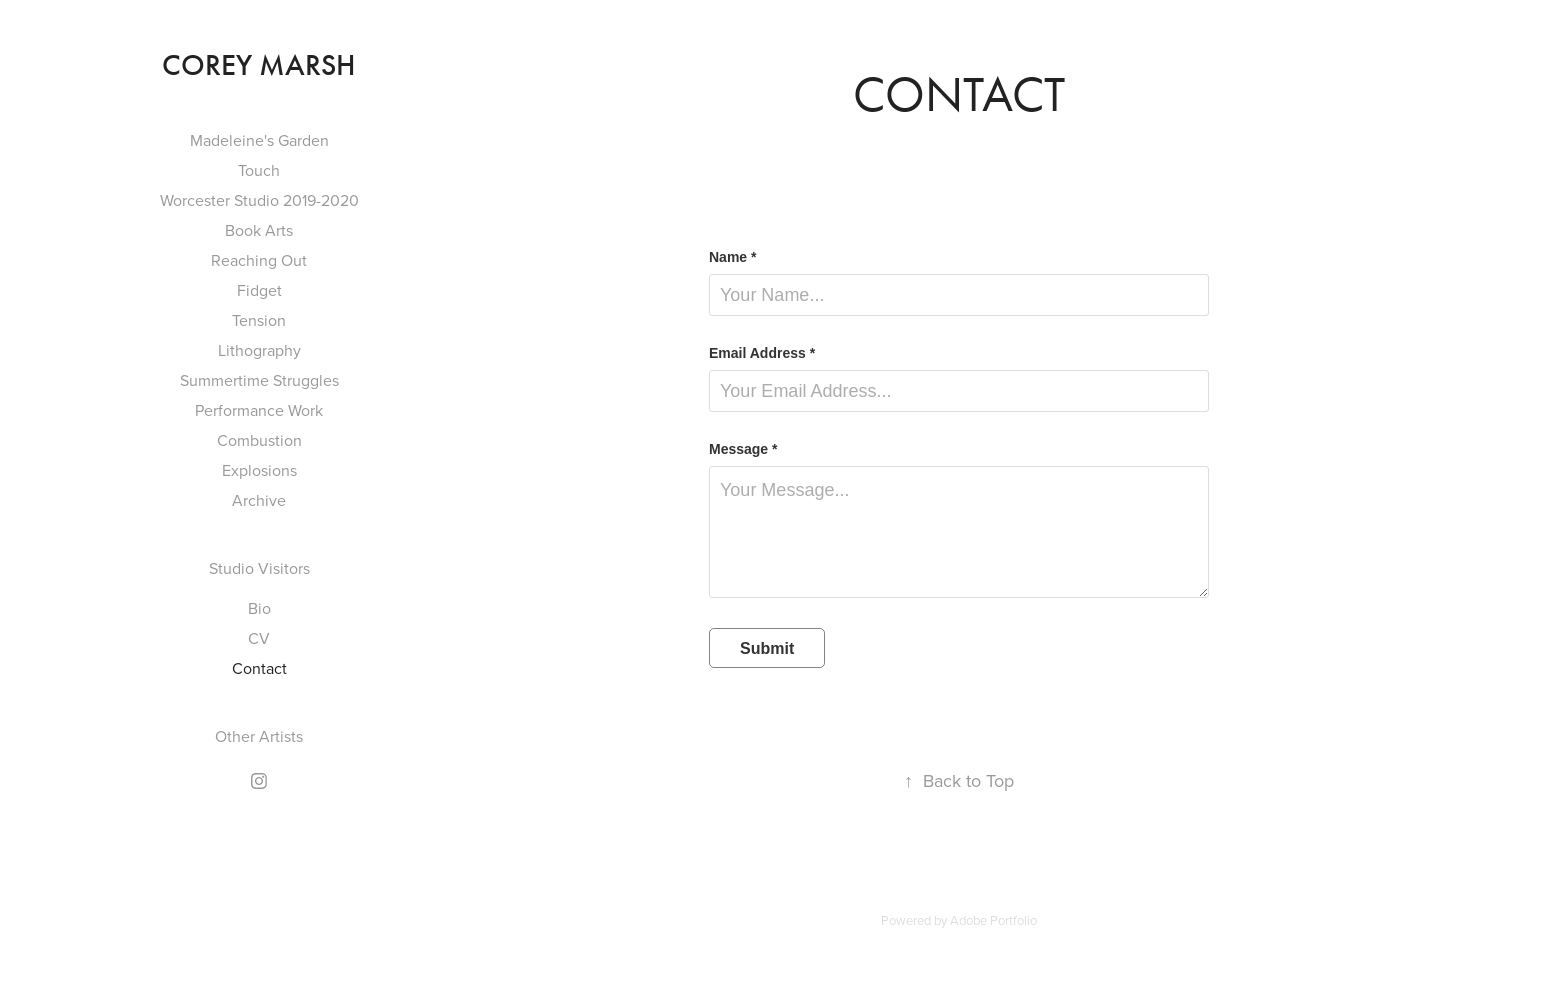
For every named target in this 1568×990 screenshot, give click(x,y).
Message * (743, 449)
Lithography (259, 350)
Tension (259, 320)
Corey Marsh (259, 65)
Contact (259, 668)
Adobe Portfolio (993, 920)
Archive (259, 500)
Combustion (259, 440)
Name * (732, 257)
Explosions (259, 470)
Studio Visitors (259, 568)
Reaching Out (259, 260)
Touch (259, 170)
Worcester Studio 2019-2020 (259, 200)
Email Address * (762, 353)
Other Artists (259, 736)
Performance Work (259, 410)
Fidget (259, 290)
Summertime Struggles (259, 380)
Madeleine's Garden (259, 140)
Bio (259, 608)
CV (259, 638)
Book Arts (259, 230)
